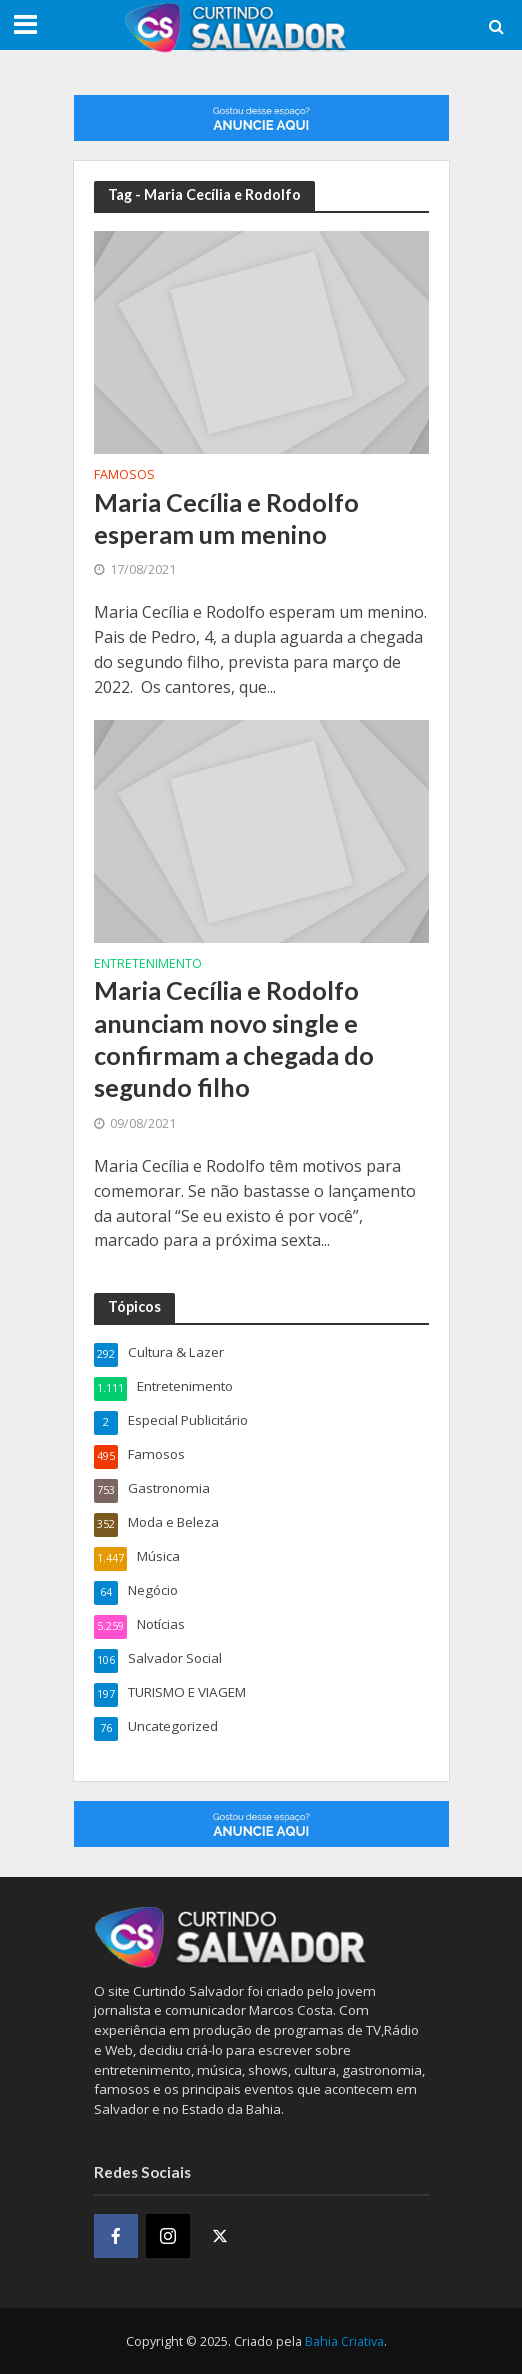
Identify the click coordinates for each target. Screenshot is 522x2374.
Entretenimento (148, 965)
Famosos (124, 476)
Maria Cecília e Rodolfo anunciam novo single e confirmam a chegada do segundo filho (234, 1038)
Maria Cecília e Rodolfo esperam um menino (226, 518)
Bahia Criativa (344, 2341)
